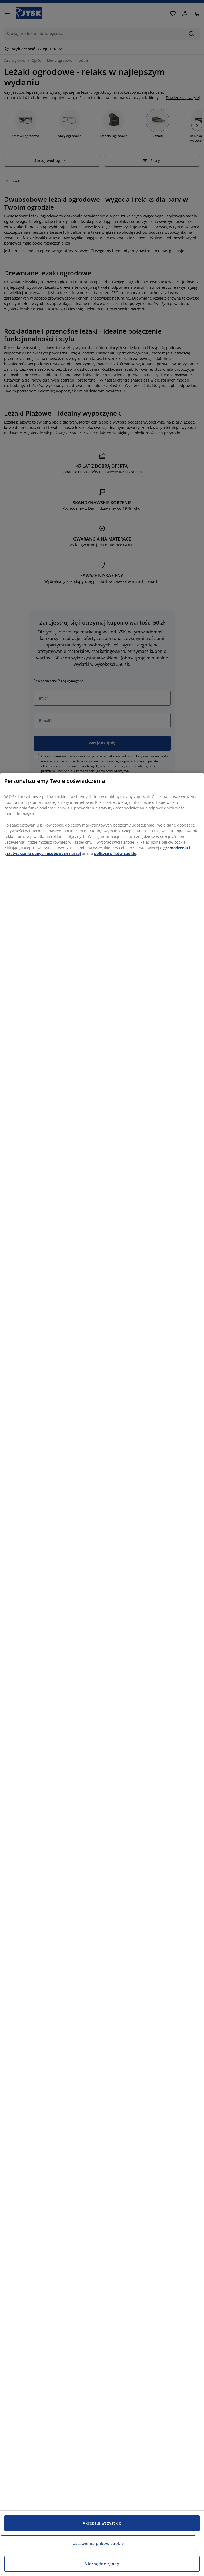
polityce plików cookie (115, 853)
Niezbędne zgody (102, 2563)
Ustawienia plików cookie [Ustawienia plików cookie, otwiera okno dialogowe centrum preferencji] (98, 2543)
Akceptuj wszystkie (102, 2523)
